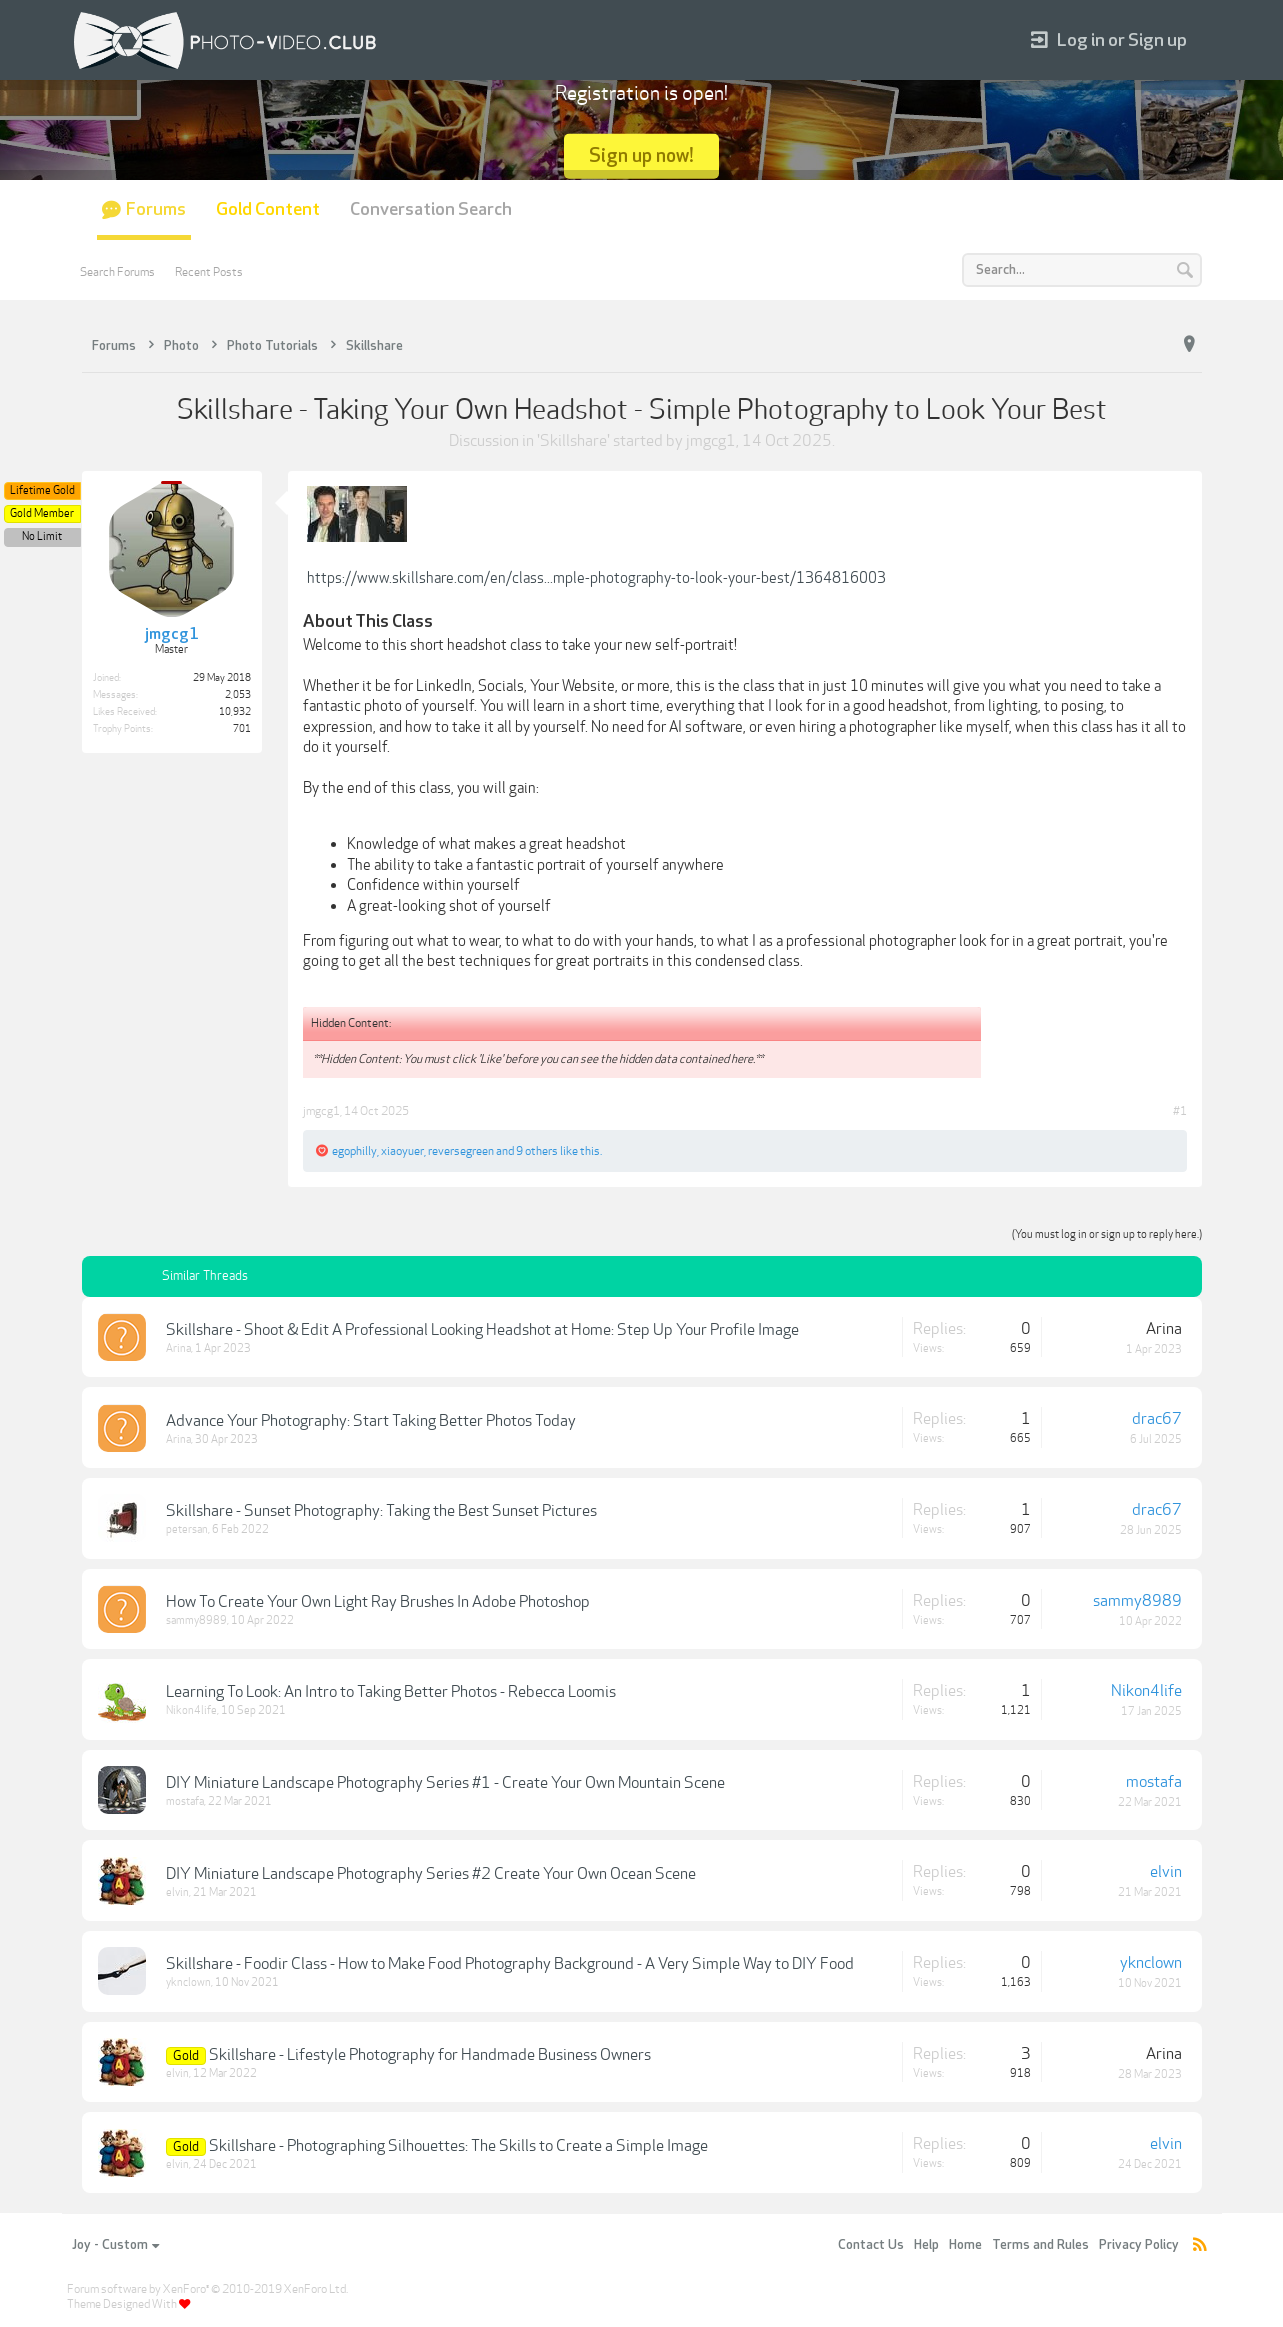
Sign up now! (641, 155)
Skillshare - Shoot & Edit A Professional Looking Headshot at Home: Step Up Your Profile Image (482, 1330)
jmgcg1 (711, 441)
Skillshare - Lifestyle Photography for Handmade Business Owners (430, 2055)
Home (965, 2245)
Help (926, 2245)
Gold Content (268, 209)
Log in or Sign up (1109, 40)
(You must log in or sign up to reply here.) (1107, 1234)
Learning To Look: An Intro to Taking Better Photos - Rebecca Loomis (391, 1692)
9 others (537, 1151)
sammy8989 (196, 1620)
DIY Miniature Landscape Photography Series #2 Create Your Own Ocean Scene (431, 1874)
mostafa (185, 1801)
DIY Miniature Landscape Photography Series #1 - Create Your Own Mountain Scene (445, 1783)
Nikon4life (191, 1710)
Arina (178, 1348)
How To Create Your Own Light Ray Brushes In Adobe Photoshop (378, 1602)
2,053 (238, 695)
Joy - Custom (115, 2245)
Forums (156, 209)
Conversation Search (431, 209)
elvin (177, 1892)
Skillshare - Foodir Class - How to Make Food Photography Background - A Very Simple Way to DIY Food (510, 1964)
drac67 (1157, 1419)
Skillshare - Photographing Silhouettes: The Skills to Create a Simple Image (458, 2146)
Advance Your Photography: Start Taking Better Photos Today (371, 1421)
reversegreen (461, 1151)
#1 (1180, 1111)
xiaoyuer (402, 1151)
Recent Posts (209, 272)
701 (242, 729)
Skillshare (573, 441)
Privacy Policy (1139, 2245)
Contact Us (871, 2245)
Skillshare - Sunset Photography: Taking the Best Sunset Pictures (381, 1511)
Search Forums (117, 272)
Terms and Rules (1040, 2245)
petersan (187, 1529)
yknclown (188, 1982)
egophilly (354, 1151)
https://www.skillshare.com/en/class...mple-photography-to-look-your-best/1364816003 (596, 578)
